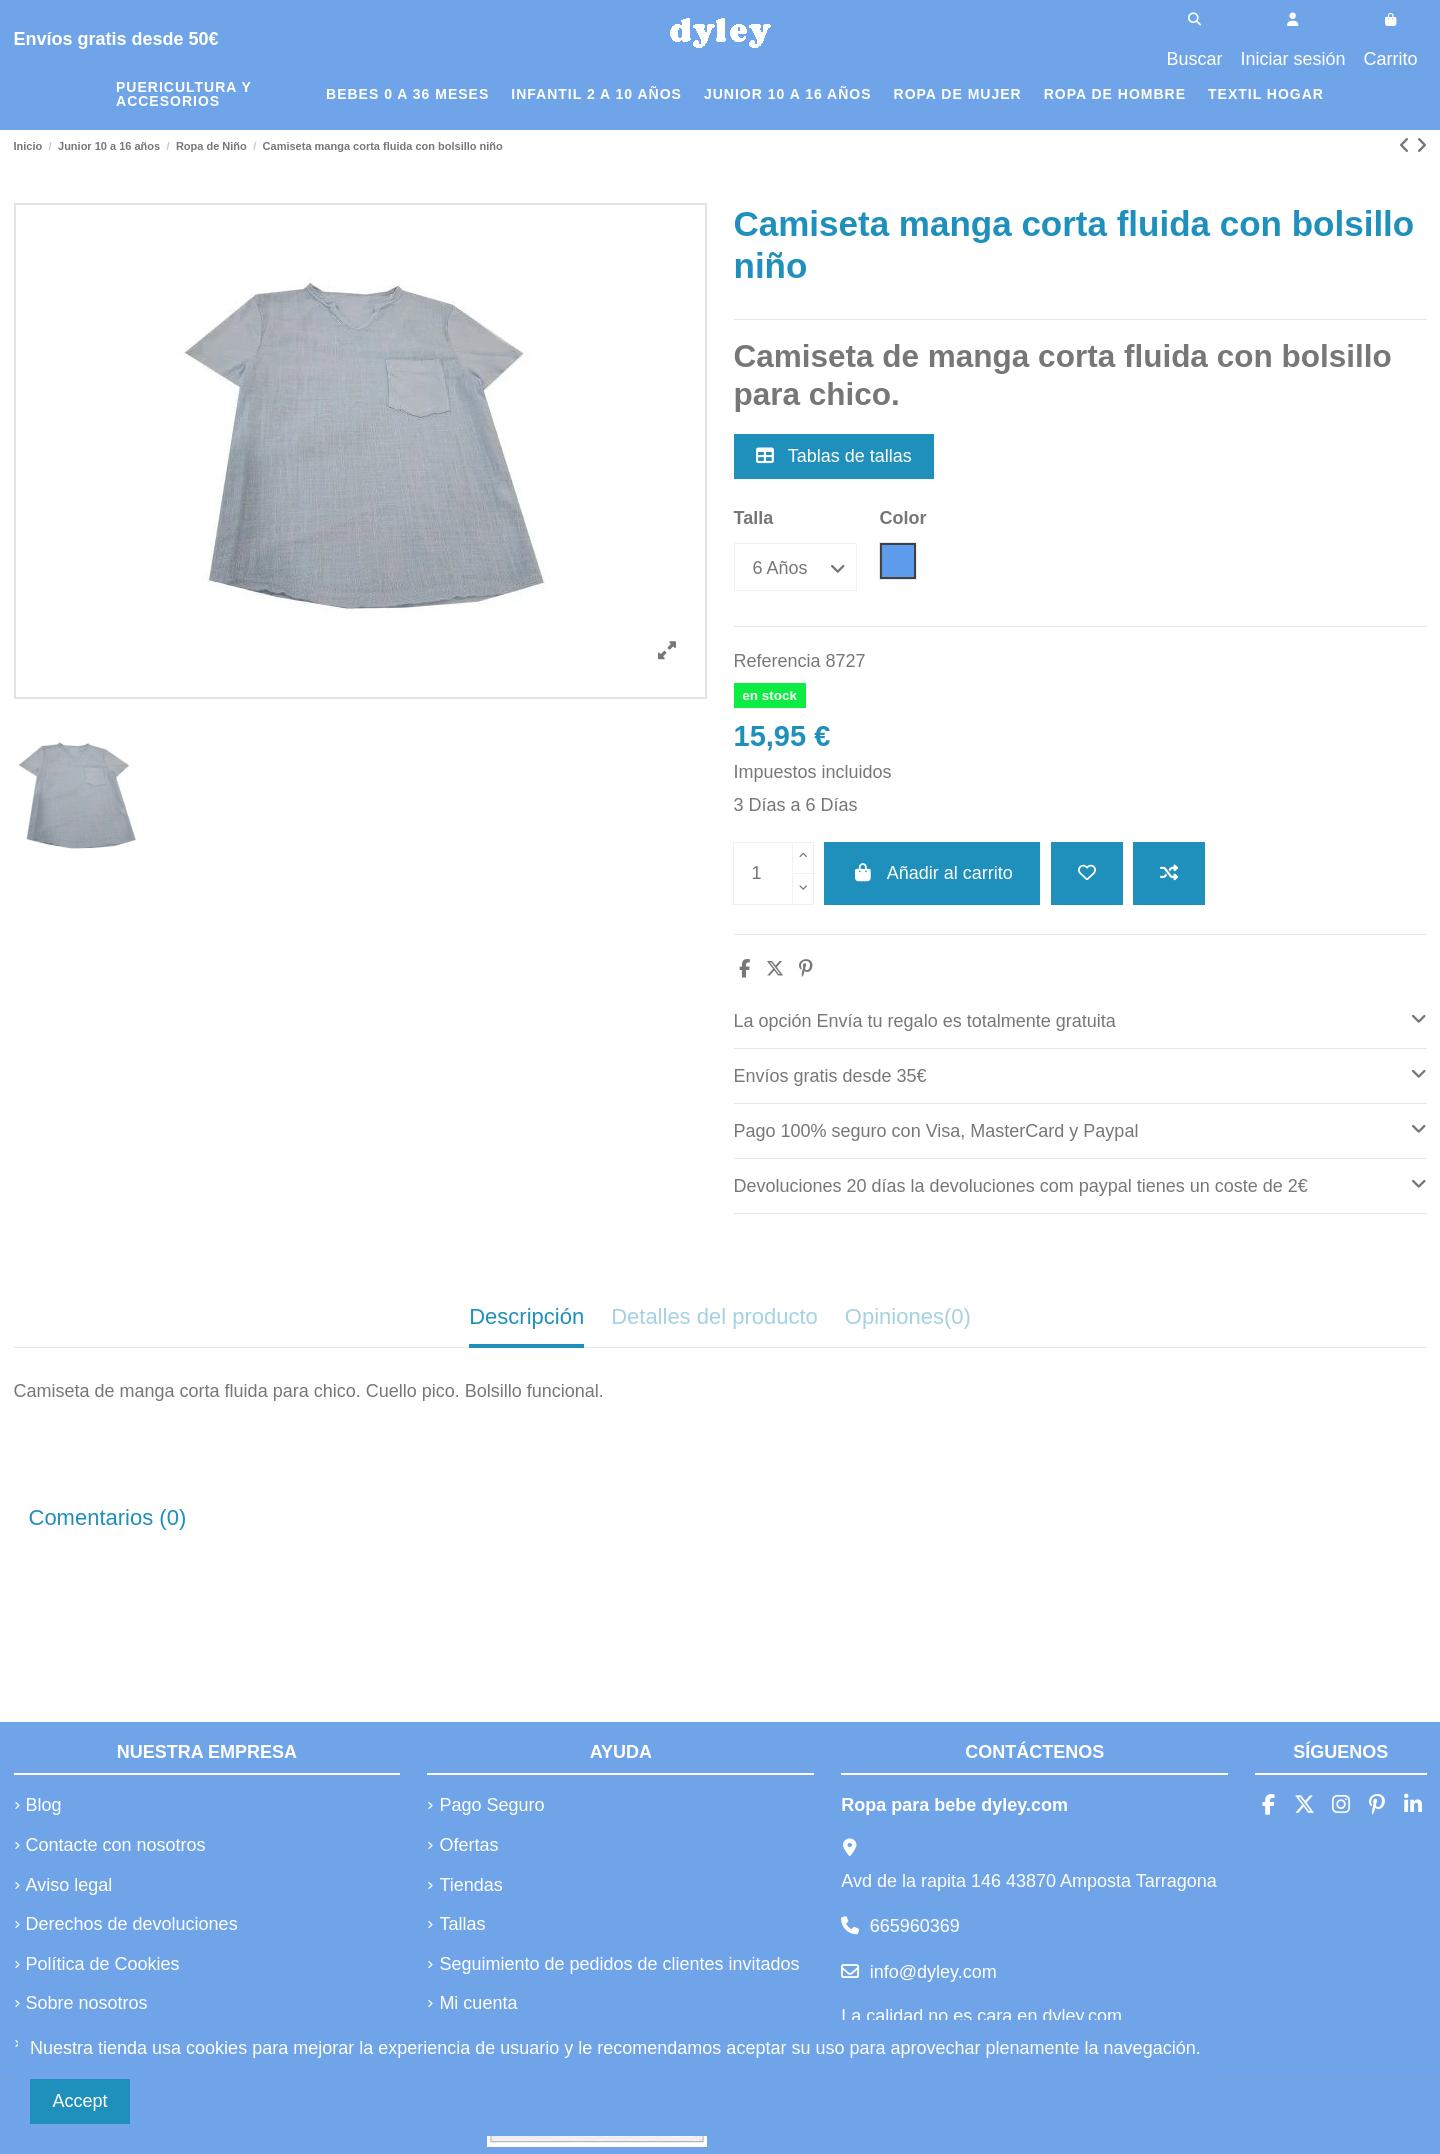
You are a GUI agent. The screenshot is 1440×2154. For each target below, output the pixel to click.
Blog (44, 1805)
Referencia (777, 661)
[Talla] (795, 566)
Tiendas (470, 1885)
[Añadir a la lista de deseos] (1087, 873)
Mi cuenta (478, 2003)
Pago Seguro (491, 1805)
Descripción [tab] (526, 1316)
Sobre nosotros (87, 2003)
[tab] (1080, 1021)
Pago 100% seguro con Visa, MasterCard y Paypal (1080, 1128)
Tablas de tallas (834, 456)
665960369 (915, 1926)
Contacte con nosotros (116, 1845)
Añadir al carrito (932, 873)
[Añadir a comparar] (1169, 873)
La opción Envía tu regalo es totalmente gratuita (1080, 1018)
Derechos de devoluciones (132, 1924)
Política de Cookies (103, 1964)
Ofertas (468, 1845)
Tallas (462, 1924)
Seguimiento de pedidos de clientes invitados (619, 1964)
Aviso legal (69, 1885)
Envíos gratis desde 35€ (1080, 1073)
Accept (80, 2101)
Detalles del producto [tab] (714, 1316)
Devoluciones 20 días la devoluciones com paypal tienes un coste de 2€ (1080, 1183)
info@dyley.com (933, 1972)
